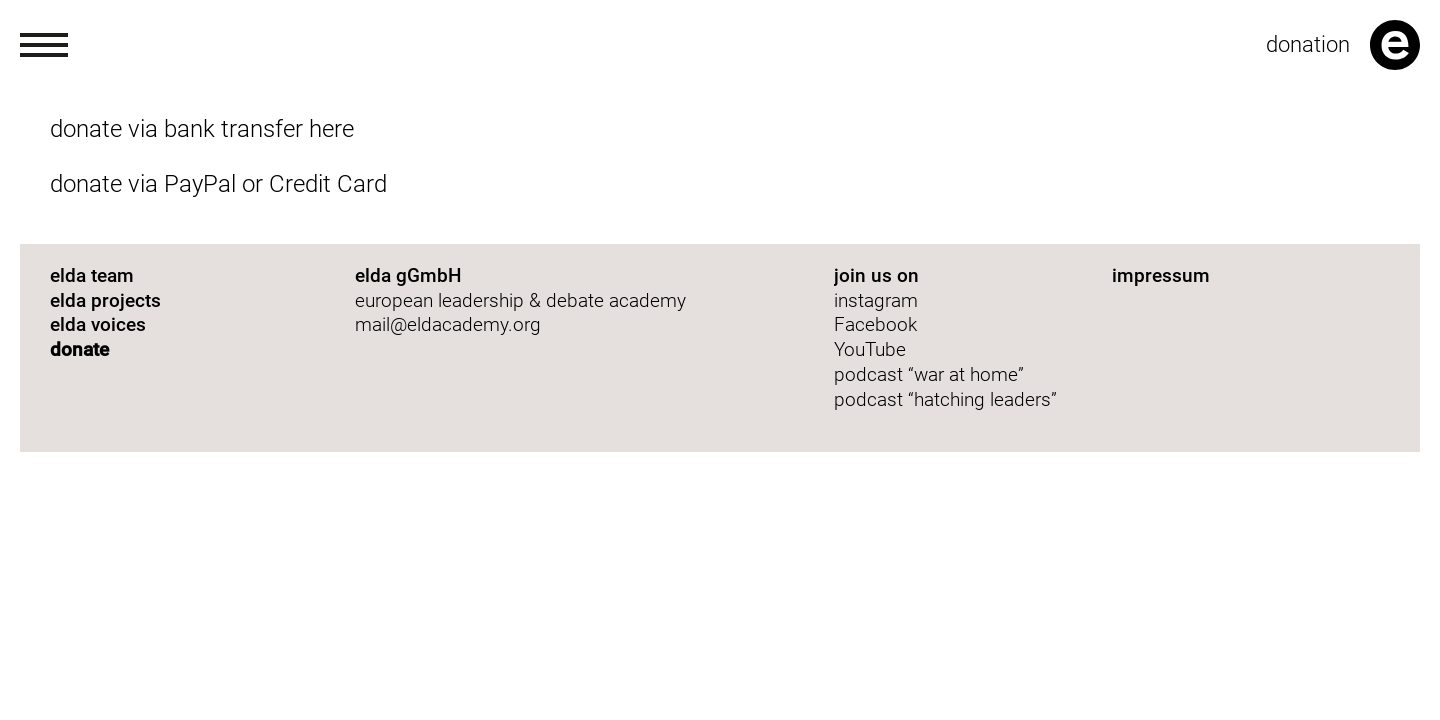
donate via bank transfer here (202, 129)
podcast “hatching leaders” (945, 399)
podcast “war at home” (931, 374)
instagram (876, 300)
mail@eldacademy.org (448, 324)
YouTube (870, 349)
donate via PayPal (143, 184)
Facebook (875, 324)
